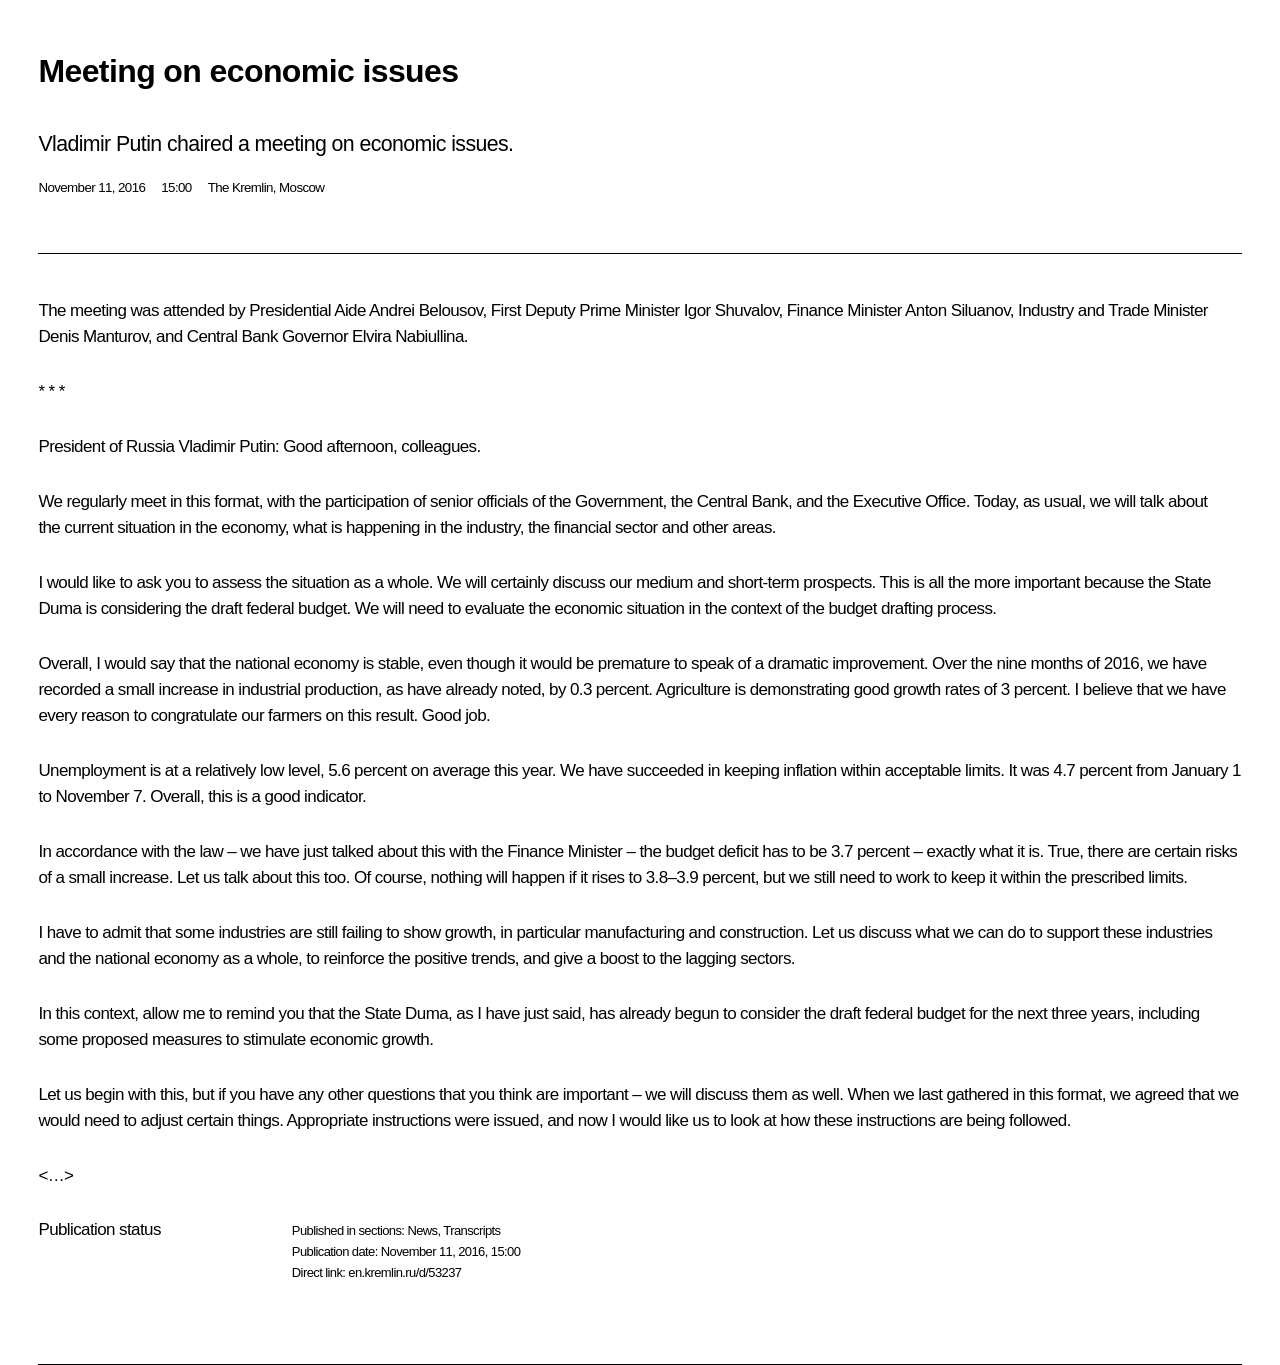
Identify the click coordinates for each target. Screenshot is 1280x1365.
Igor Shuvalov (731, 310)
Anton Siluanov (957, 310)
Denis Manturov (92, 336)
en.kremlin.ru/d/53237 (404, 1272)
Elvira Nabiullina (408, 336)
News (422, 1230)
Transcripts (471, 1230)
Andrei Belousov (426, 310)
